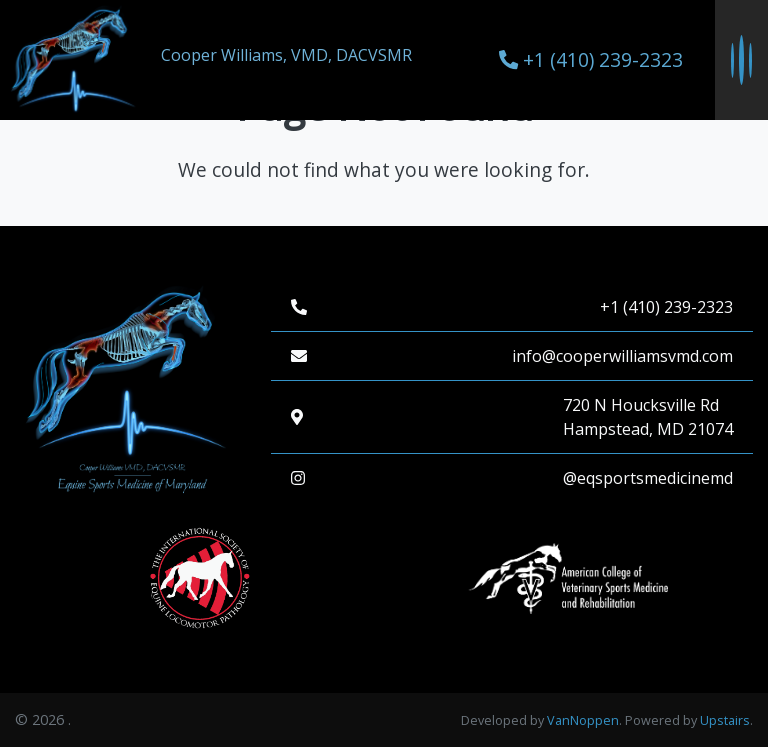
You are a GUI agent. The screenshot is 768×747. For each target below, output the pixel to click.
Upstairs (725, 720)
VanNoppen (583, 720)
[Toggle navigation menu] (741, 60)
